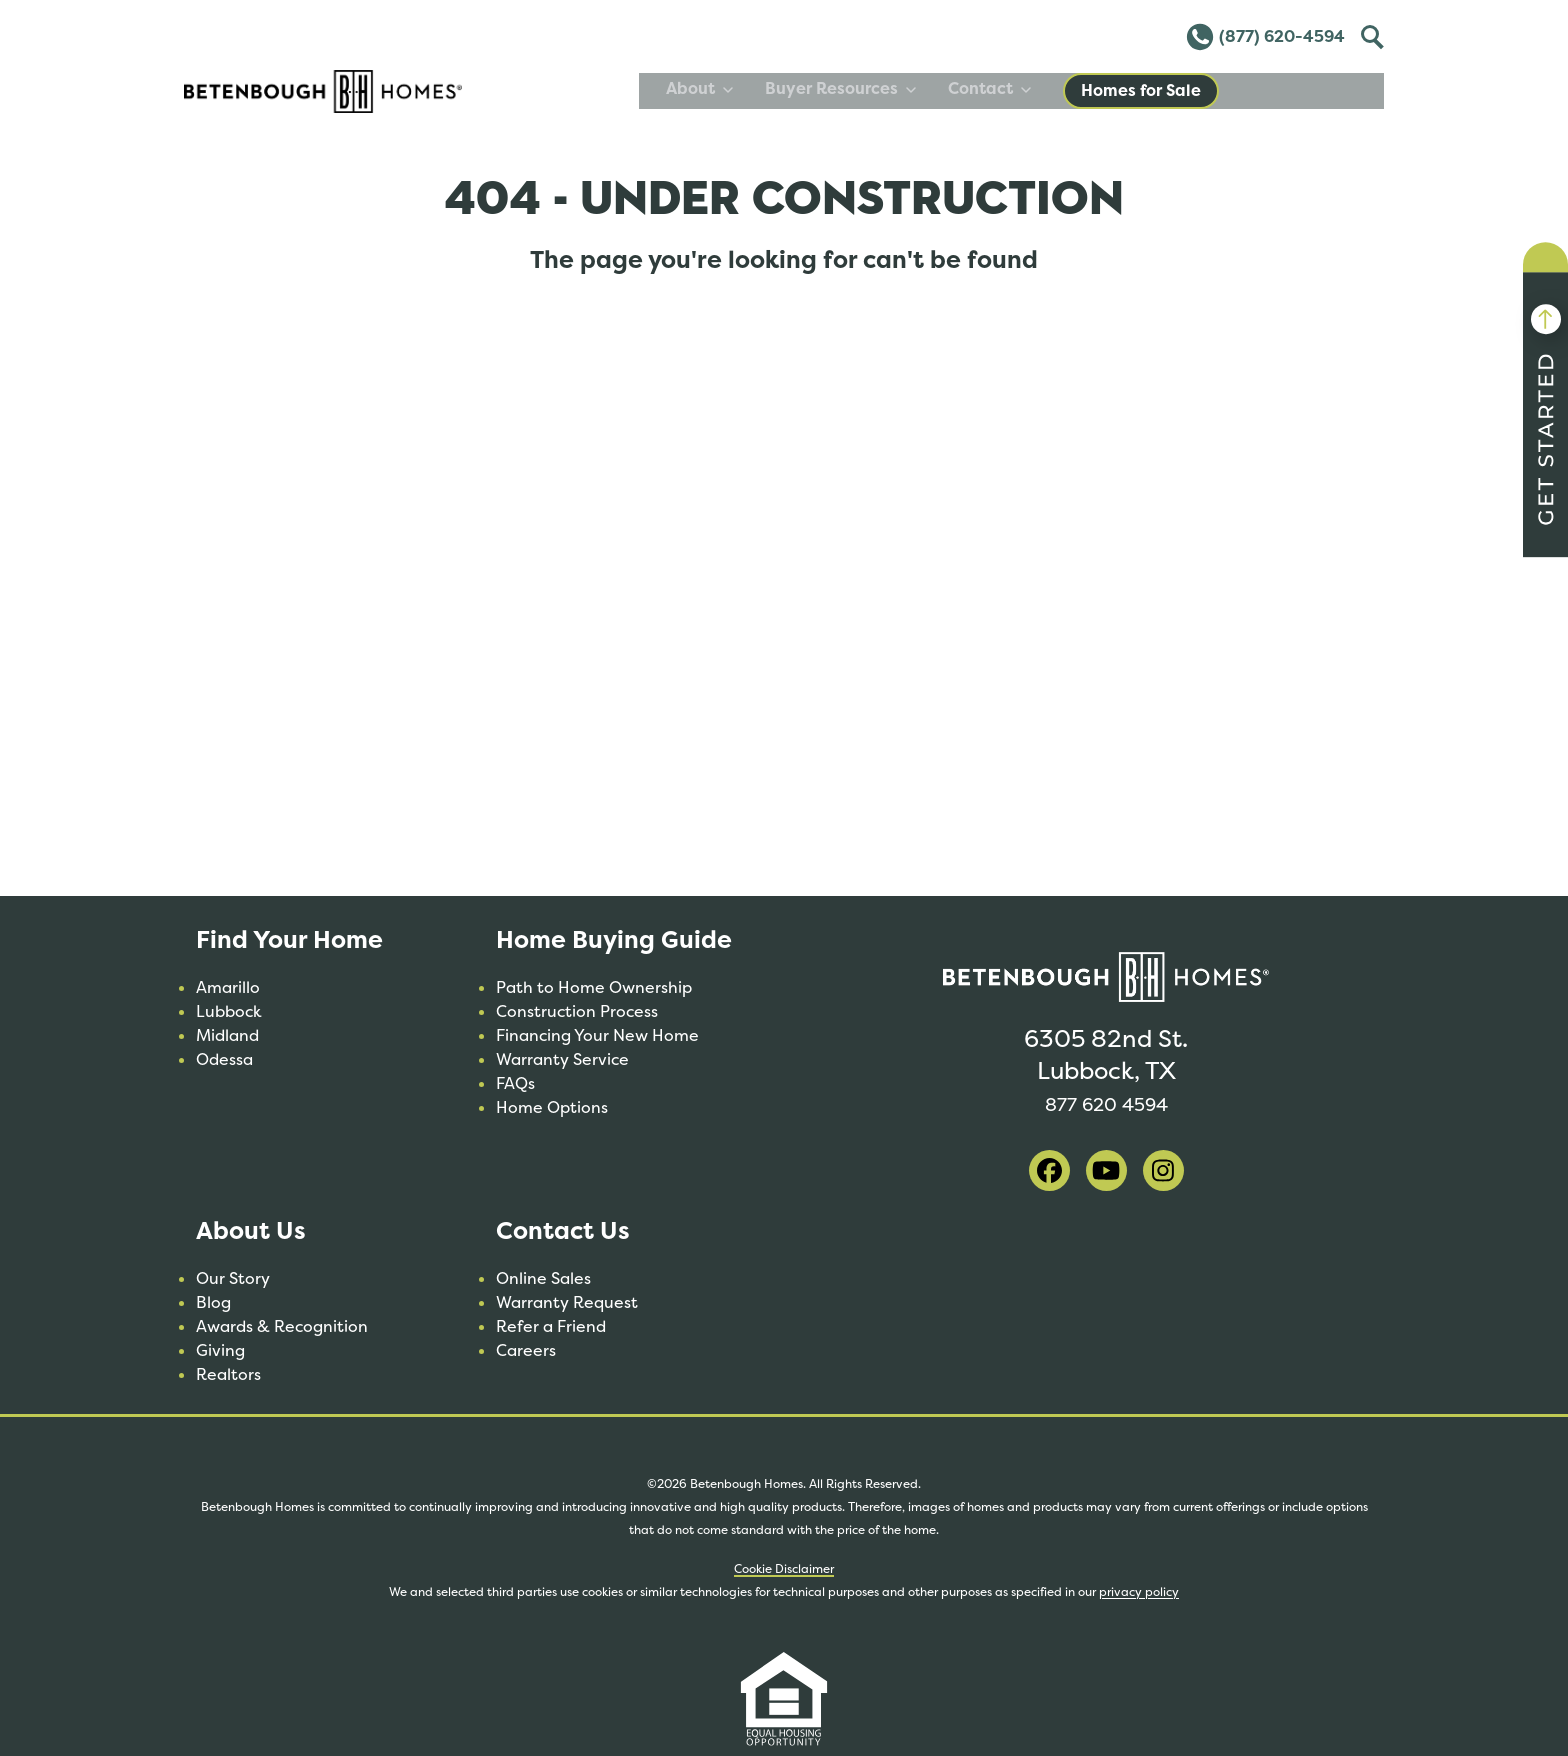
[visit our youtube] (1106, 1170)
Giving (220, 1350)
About (864, 88)
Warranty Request (567, 1302)
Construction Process (577, 1011)
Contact (1154, 88)
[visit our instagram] (1163, 1170)
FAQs (515, 1083)
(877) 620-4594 (1265, 37)
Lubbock (229, 1011)
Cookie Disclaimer (784, 1569)
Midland (227, 1035)
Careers (526, 1350)
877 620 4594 (1106, 1102)
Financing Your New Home (597, 1035)
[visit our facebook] (1049, 1170)
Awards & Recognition (282, 1326)
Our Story (233, 1278)
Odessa (224, 1059)
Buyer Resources (1005, 88)
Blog (213, 1302)
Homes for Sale (1306, 90)
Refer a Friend (551, 1326)
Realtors (228, 1374)
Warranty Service (562, 1059)
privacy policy (1139, 1592)
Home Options (552, 1107)
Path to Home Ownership (594, 987)
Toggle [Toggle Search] (1370, 34)
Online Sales (543, 1278)
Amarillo (228, 987)
